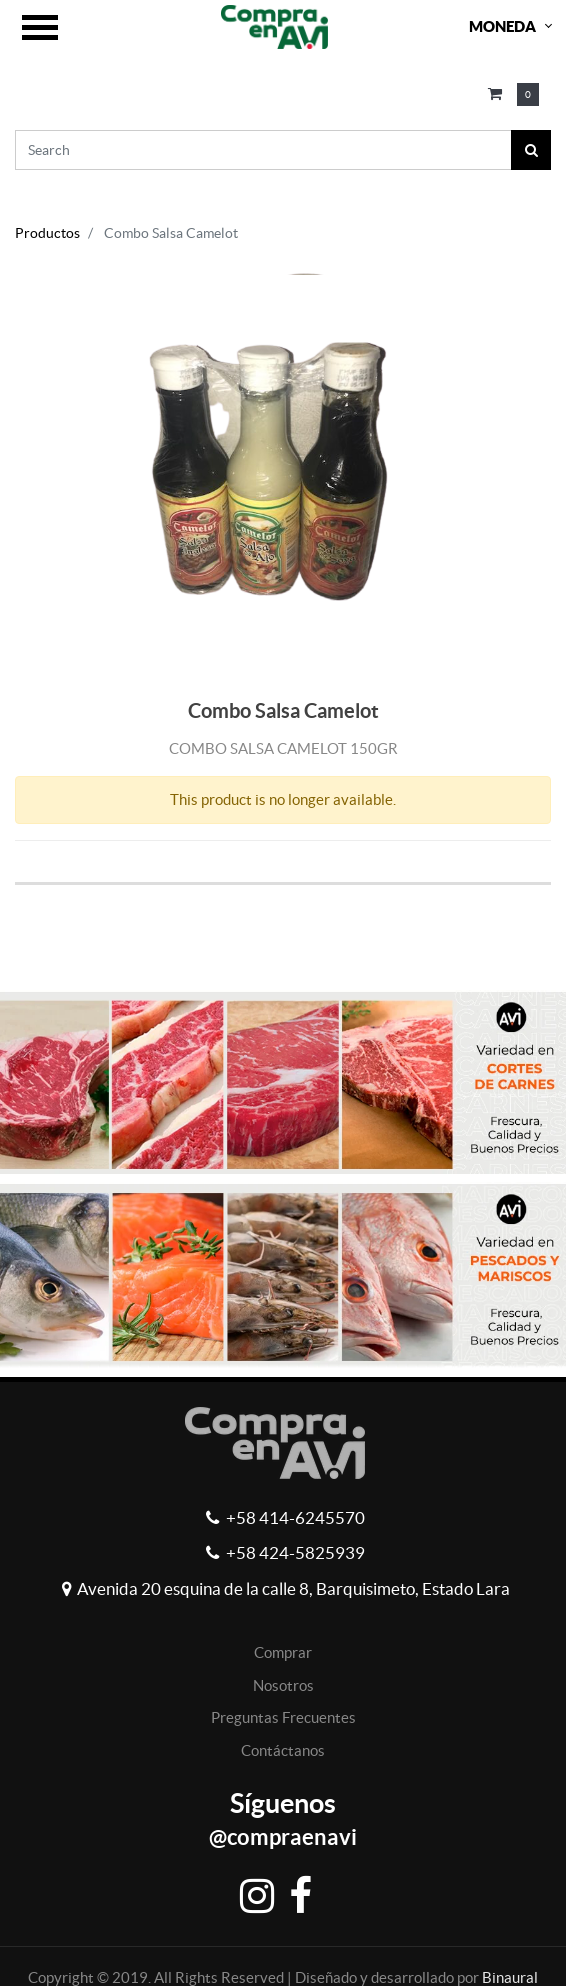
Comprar (283, 1652)
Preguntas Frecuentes (283, 1717)
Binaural (510, 1977)
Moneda (502, 26)
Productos (47, 233)
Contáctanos (283, 1750)
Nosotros (283, 1685)
